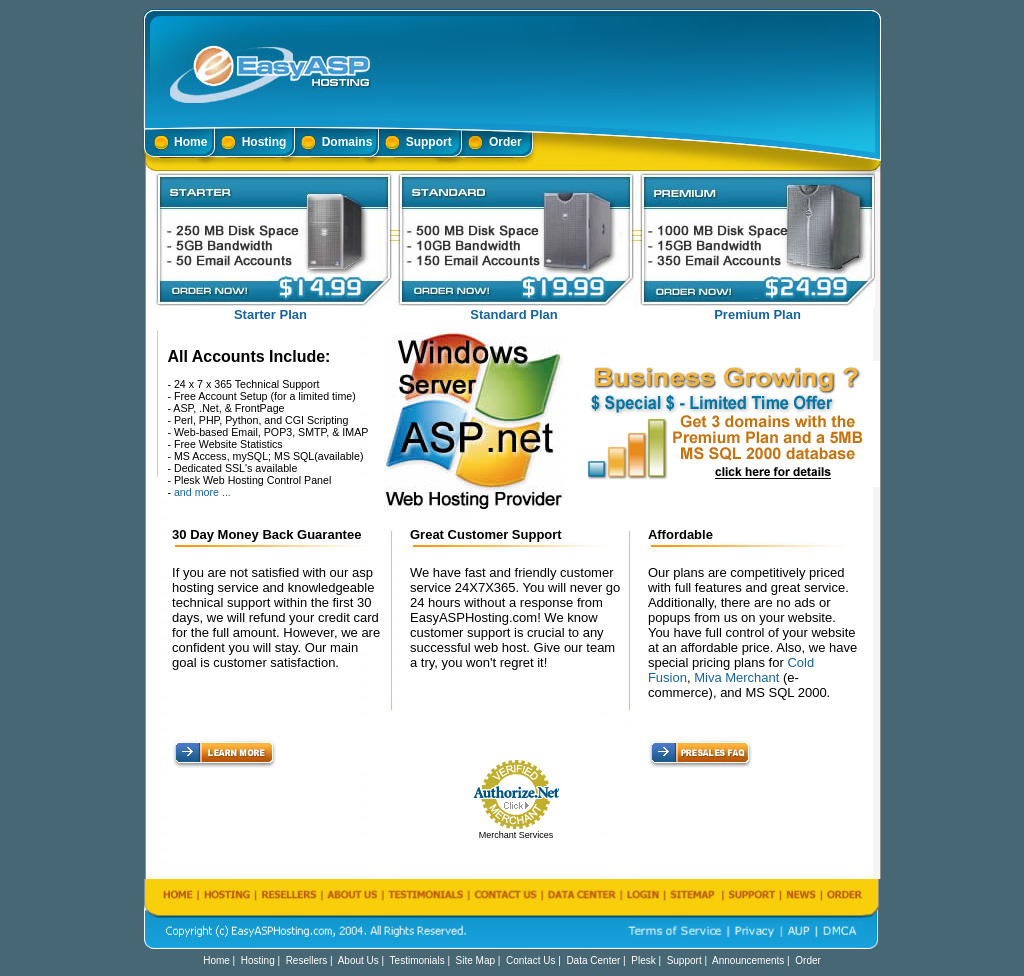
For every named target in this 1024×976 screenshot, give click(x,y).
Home (190, 142)
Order (505, 142)
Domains (347, 142)
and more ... (202, 492)
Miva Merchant (736, 677)
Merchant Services (516, 835)
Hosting (264, 142)
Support (429, 142)
